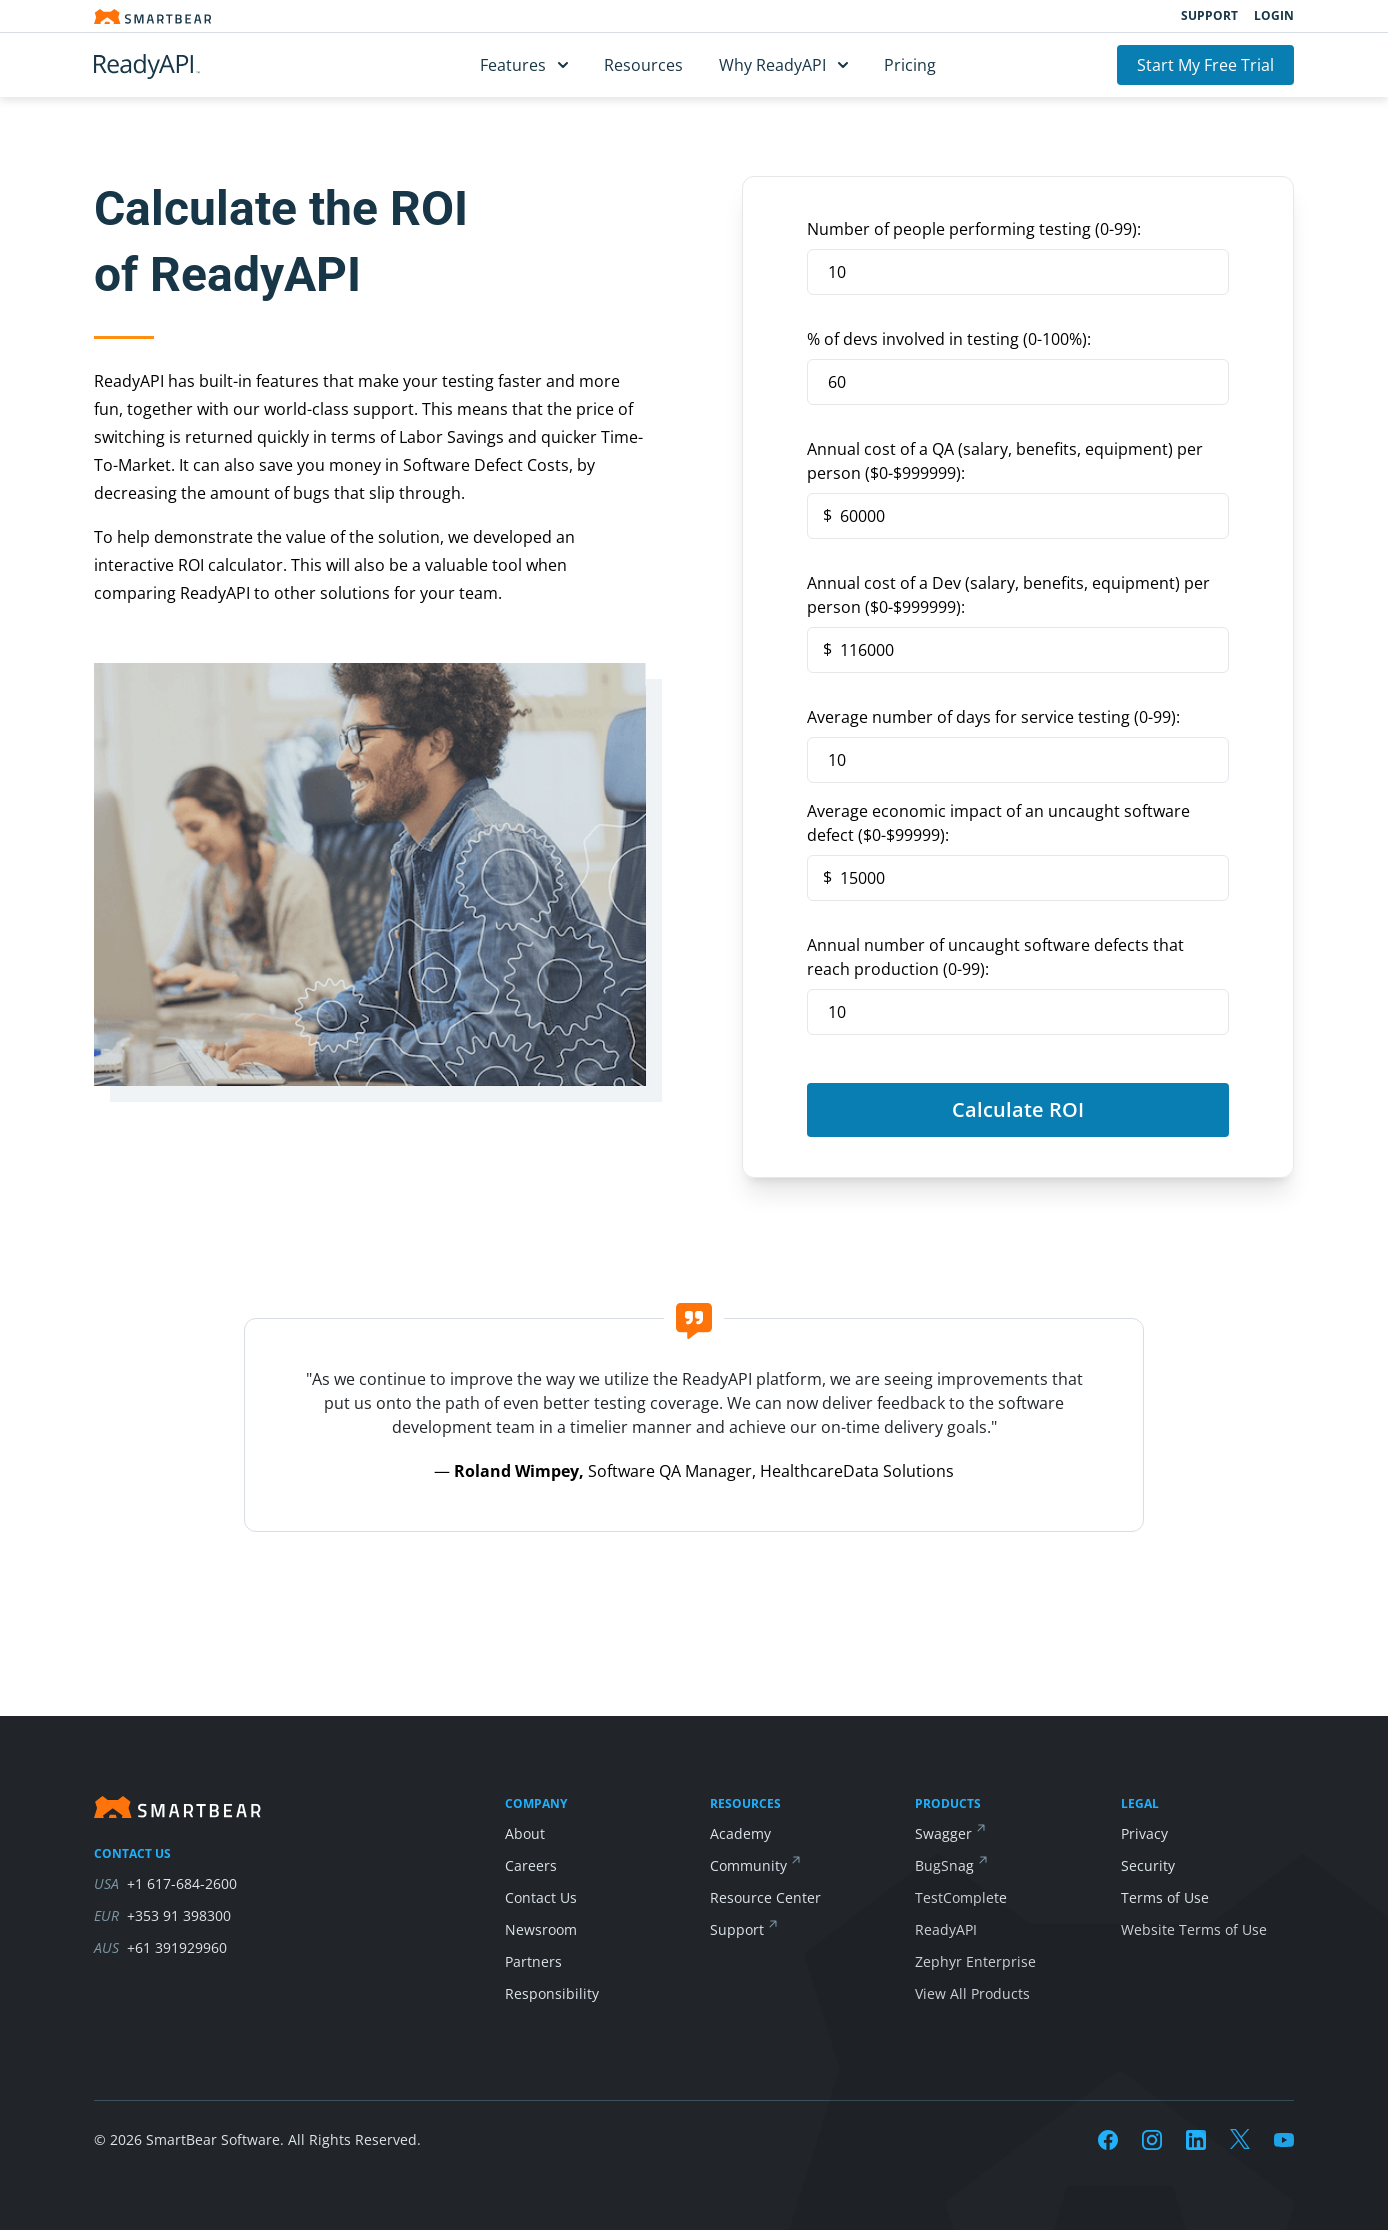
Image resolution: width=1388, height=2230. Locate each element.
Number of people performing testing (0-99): (974, 229)
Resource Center (765, 1897)
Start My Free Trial (1205, 65)
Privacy (1144, 1833)
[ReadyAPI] (196, 65)
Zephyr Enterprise (975, 1961)
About (525, 1833)
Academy (740, 1833)
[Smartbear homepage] (153, 16)
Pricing (910, 65)
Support (1209, 16)
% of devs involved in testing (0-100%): (949, 339)
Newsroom (541, 1929)
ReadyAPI (946, 1929)
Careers (531, 1865)
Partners (533, 1961)
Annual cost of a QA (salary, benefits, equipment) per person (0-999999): (1005, 461)
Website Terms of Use (1194, 1929)
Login (1274, 16)
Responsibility (552, 1993)
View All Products (972, 1993)
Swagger (943, 1833)
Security (1148, 1865)
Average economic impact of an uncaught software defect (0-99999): (998, 823)
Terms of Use (1165, 1897)
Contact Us (541, 1897)
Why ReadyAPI (783, 65)
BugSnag (944, 1865)
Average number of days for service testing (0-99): (993, 717)
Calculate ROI (1018, 1109)
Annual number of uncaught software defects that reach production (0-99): (995, 957)
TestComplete (961, 1897)
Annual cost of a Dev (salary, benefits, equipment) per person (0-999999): (1008, 595)
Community (748, 1865)
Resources (643, 65)
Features (524, 65)
